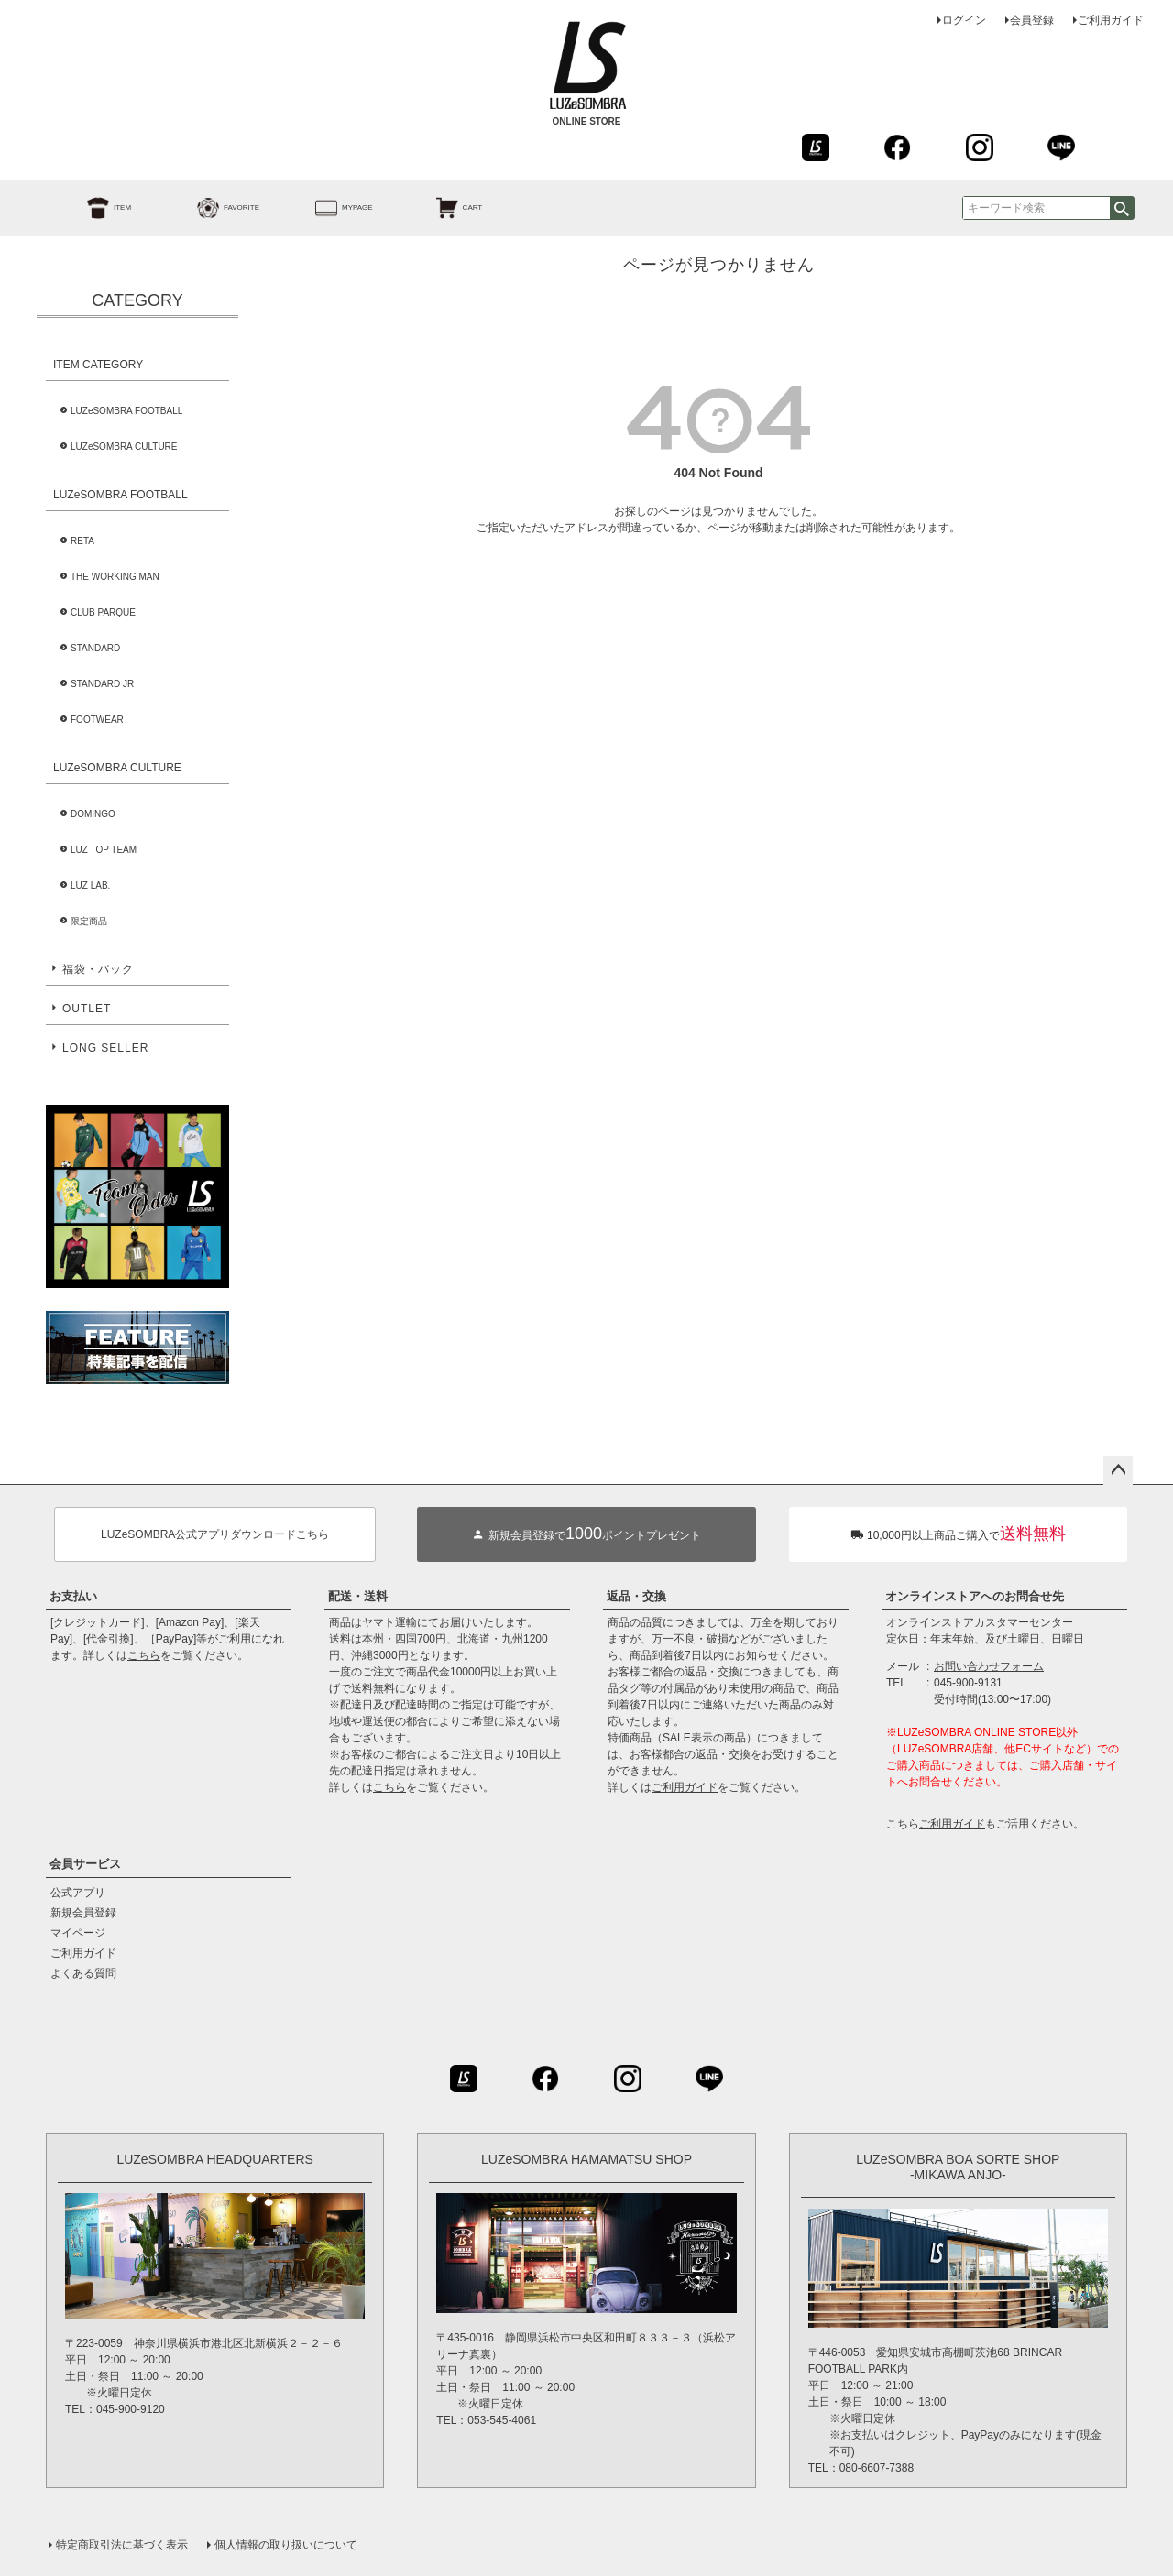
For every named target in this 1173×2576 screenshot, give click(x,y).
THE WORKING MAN (115, 577)
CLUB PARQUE (103, 612)
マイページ (77, 1933)
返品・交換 (636, 1596)
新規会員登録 (83, 1912)
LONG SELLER (105, 1048)
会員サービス (85, 1864)
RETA (82, 541)
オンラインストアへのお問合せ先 (974, 1596)
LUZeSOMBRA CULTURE (124, 447)
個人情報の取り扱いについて (285, 2544)
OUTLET (86, 1008)
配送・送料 (358, 1596)
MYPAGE (323, 208)
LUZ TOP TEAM (104, 850)
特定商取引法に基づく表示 (122, 2544)
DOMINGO (93, 814)
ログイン (964, 20)
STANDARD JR (102, 684)
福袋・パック (98, 969)
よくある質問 (83, 1973)
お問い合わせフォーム (989, 1666)
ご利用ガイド (1111, 20)
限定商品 (89, 921)
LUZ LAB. (90, 885)
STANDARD (95, 648)
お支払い (73, 1596)
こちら (143, 1655)
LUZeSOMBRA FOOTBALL (126, 411)
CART (439, 208)
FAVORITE (207, 208)
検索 (1122, 208)
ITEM (88, 208)
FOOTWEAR (97, 720)
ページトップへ (1118, 1470)
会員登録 (1032, 20)
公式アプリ (77, 1892)
